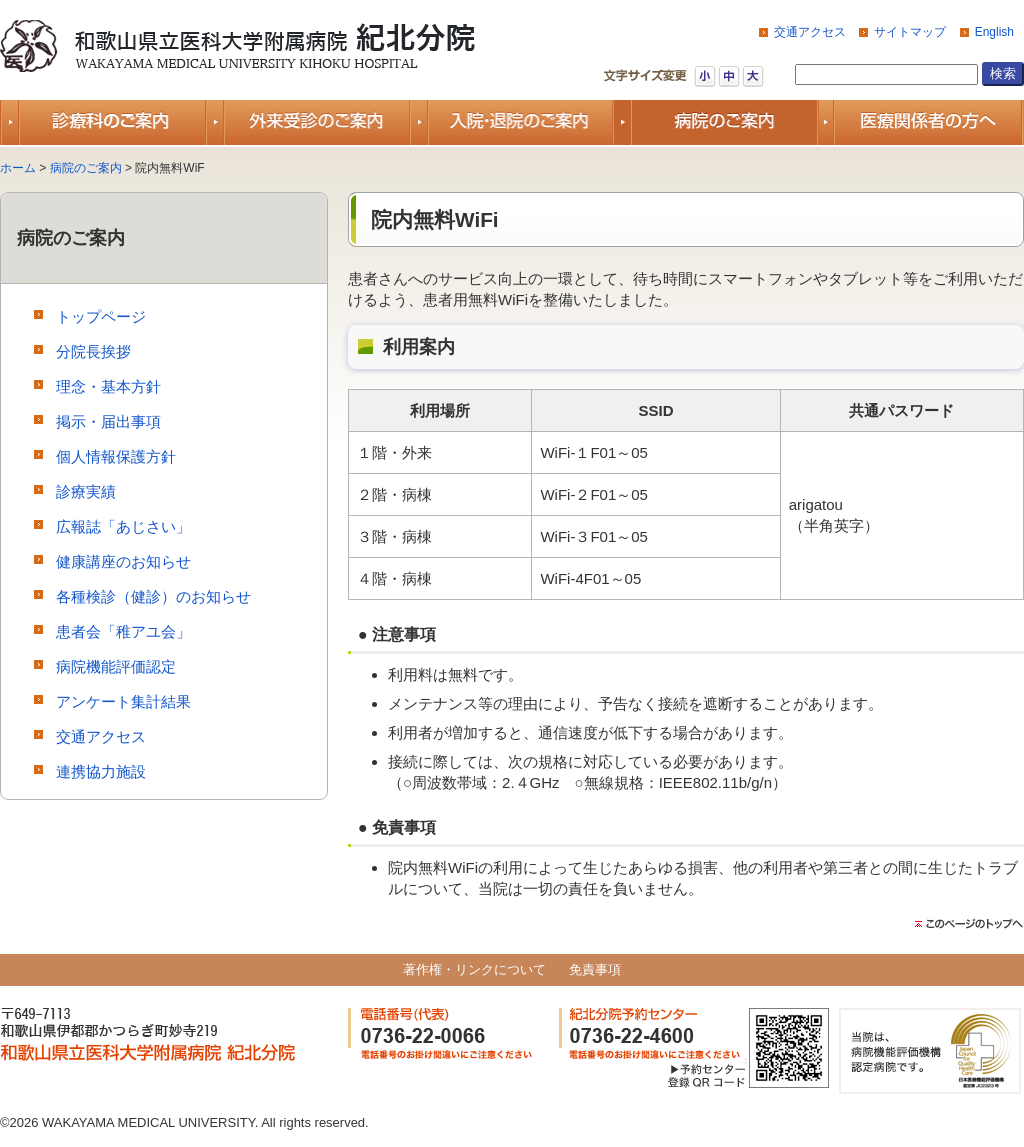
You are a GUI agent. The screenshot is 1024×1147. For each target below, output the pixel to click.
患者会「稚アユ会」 (123, 631)
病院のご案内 (86, 168)
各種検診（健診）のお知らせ (153, 596)
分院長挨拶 (93, 351)
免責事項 (595, 969)
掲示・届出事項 (108, 421)
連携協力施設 (101, 771)
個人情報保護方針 (116, 456)
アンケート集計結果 (123, 701)
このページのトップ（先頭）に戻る (969, 924)
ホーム (18, 168)
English (994, 32)
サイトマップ (910, 32)
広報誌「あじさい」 (123, 526)
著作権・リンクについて (474, 969)
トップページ (101, 316)
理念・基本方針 (108, 386)
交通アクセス (810, 32)
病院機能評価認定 (116, 666)
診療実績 (86, 491)
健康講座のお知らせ (123, 561)
